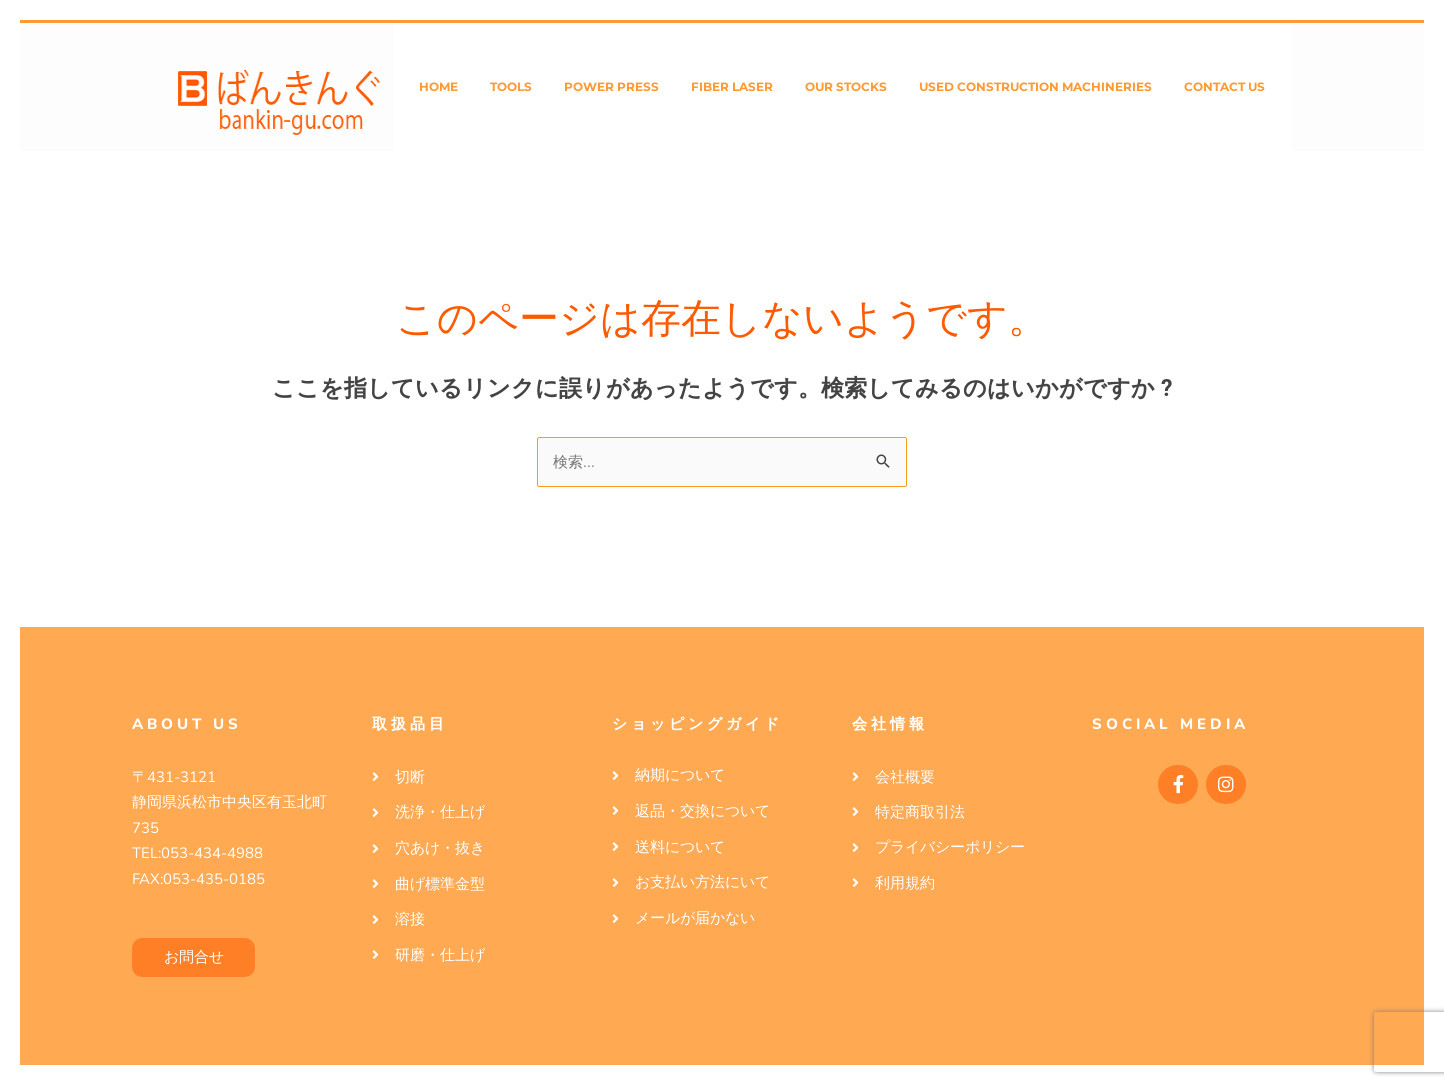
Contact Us (1224, 86)
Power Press (611, 86)
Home (438, 86)
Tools (511, 86)
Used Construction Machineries (1035, 86)
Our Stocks (846, 86)
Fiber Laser (732, 86)
